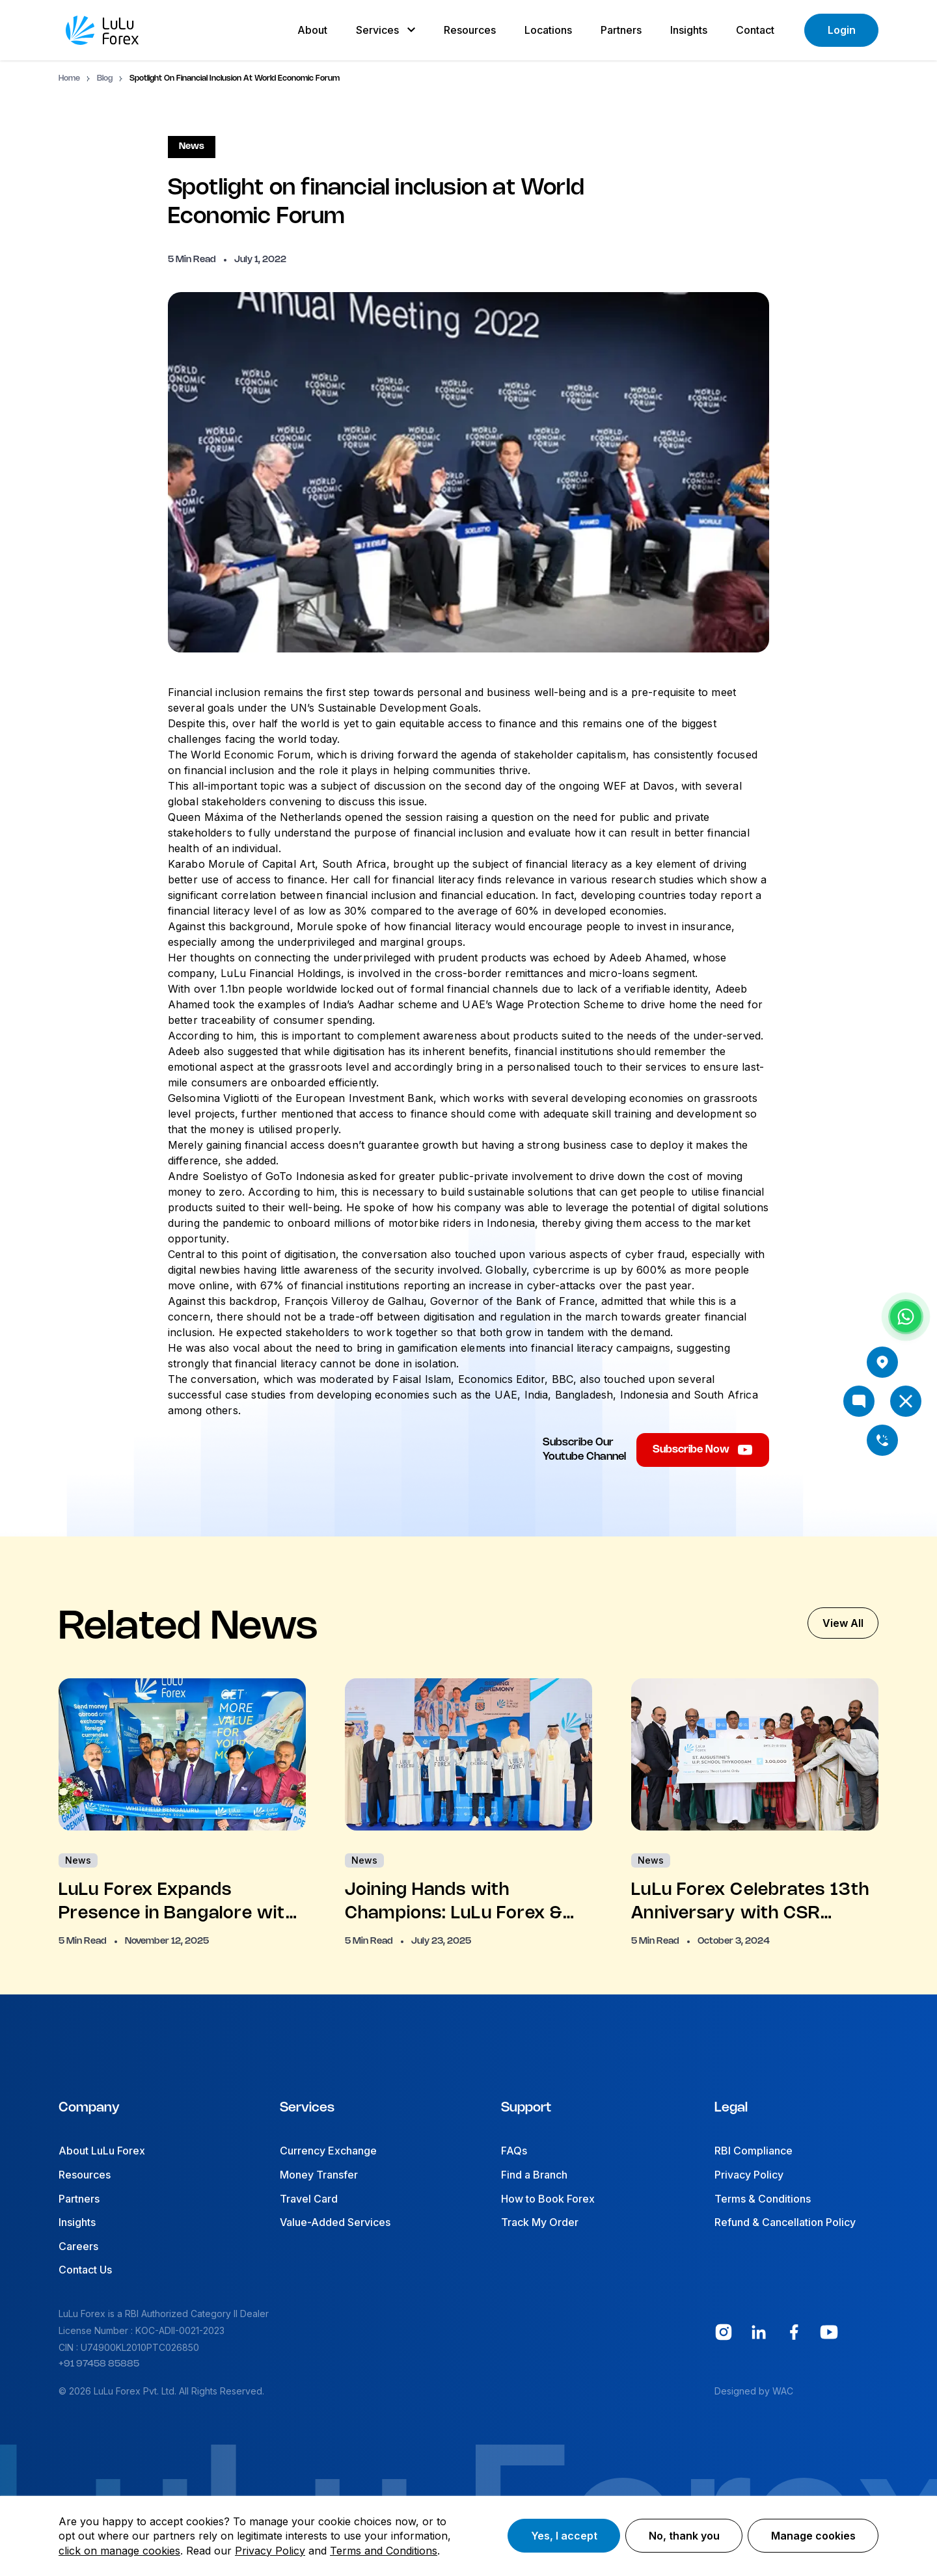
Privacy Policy (748, 2174)
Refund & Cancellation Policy (785, 2222)
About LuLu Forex (102, 2150)
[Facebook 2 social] (794, 2332)
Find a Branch (534, 2174)
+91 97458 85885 (99, 2364)
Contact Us (85, 2269)
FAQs (514, 2150)
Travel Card (309, 2198)
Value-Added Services (335, 2222)
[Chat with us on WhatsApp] (905, 1316)
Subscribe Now (703, 1450)
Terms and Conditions (383, 2550)
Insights (77, 2222)
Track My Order (539, 2222)
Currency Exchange (328, 2150)
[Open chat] (859, 1401)
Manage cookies (813, 2535)
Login (842, 29)
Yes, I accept (564, 2535)
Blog (105, 78)
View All (842, 1623)
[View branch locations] (882, 1362)
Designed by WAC (753, 2390)
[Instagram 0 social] (723, 2332)
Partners (79, 2198)
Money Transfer (319, 2174)
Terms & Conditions (762, 2198)
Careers (78, 2246)
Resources (85, 2174)
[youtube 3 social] (829, 2332)
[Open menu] (905, 1401)
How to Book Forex (548, 2198)
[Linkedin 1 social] (759, 2332)
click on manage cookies (119, 2550)
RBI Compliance (753, 2150)
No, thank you (684, 2535)
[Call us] (882, 1440)
